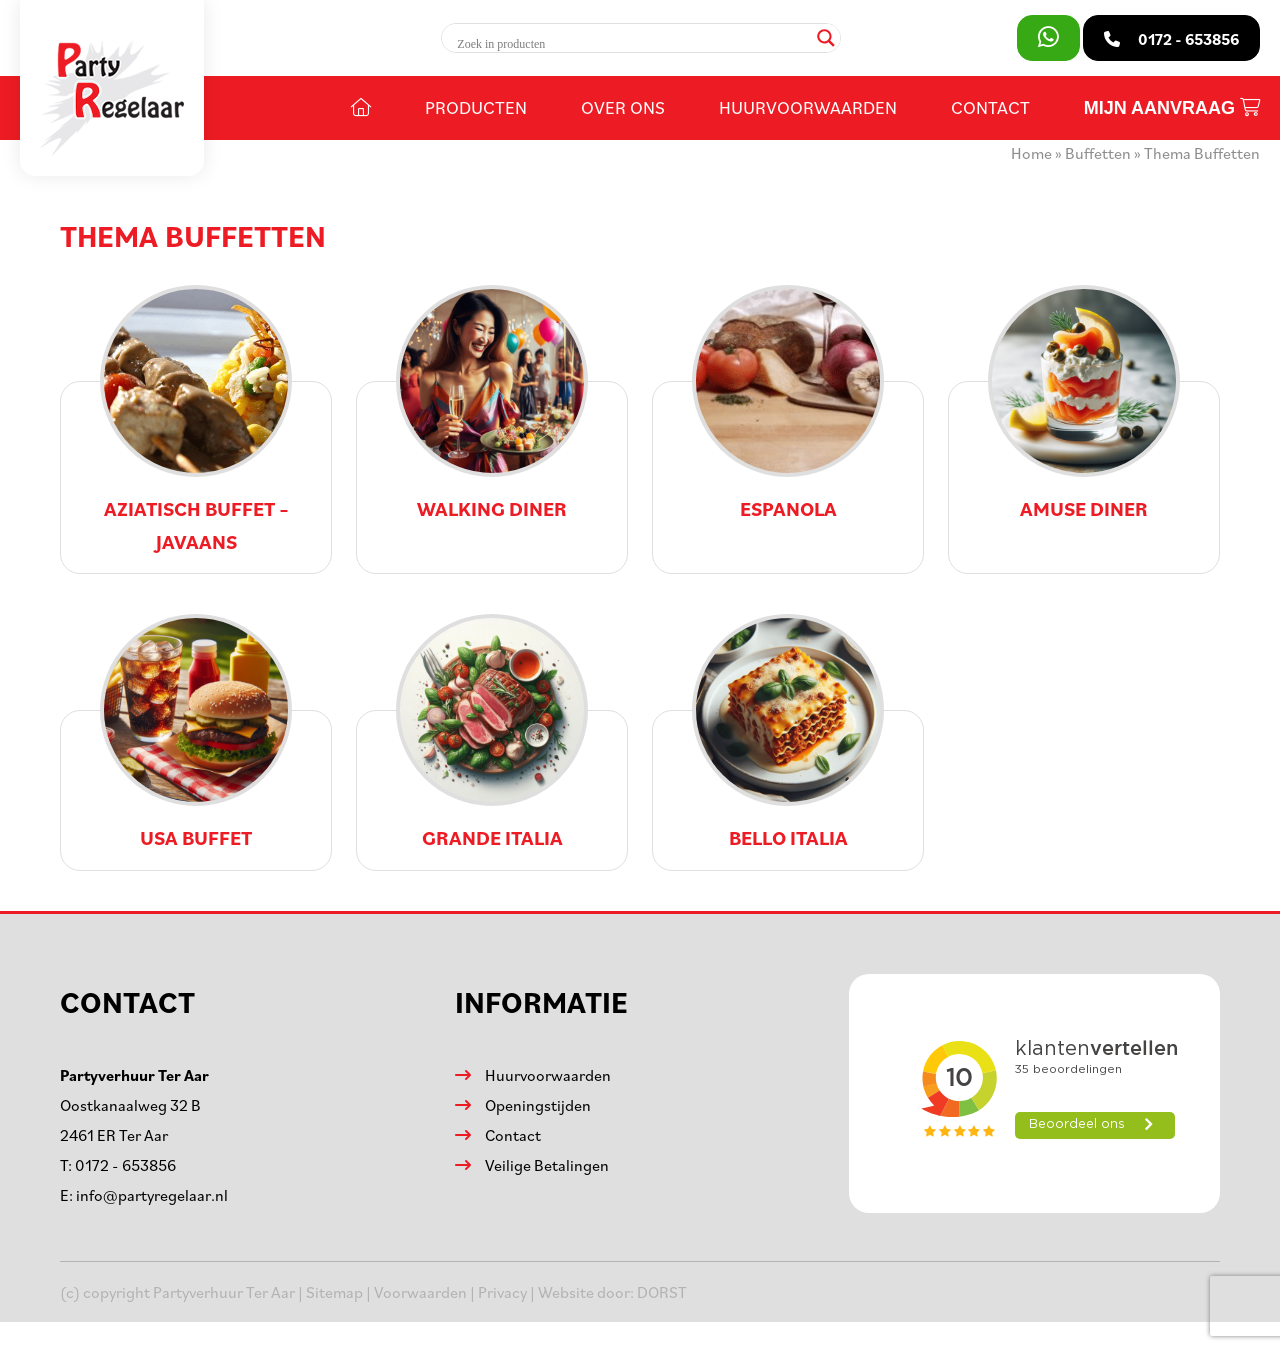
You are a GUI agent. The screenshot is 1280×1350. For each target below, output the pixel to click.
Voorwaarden (420, 1292)
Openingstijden (538, 1105)
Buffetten (1098, 153)
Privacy (502, 1292)
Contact (990, 107)
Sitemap (334, 1292)
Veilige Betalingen (547, 1165)
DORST (662, 1292)
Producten (476, 107)
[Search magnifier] (826, 38)
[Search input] (631, 44)
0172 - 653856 (125, 1165)
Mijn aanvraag (1172, 108)
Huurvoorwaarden (808, 107)
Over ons (623, 107)
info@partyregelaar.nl (152, 1195)
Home (1031, 153)
